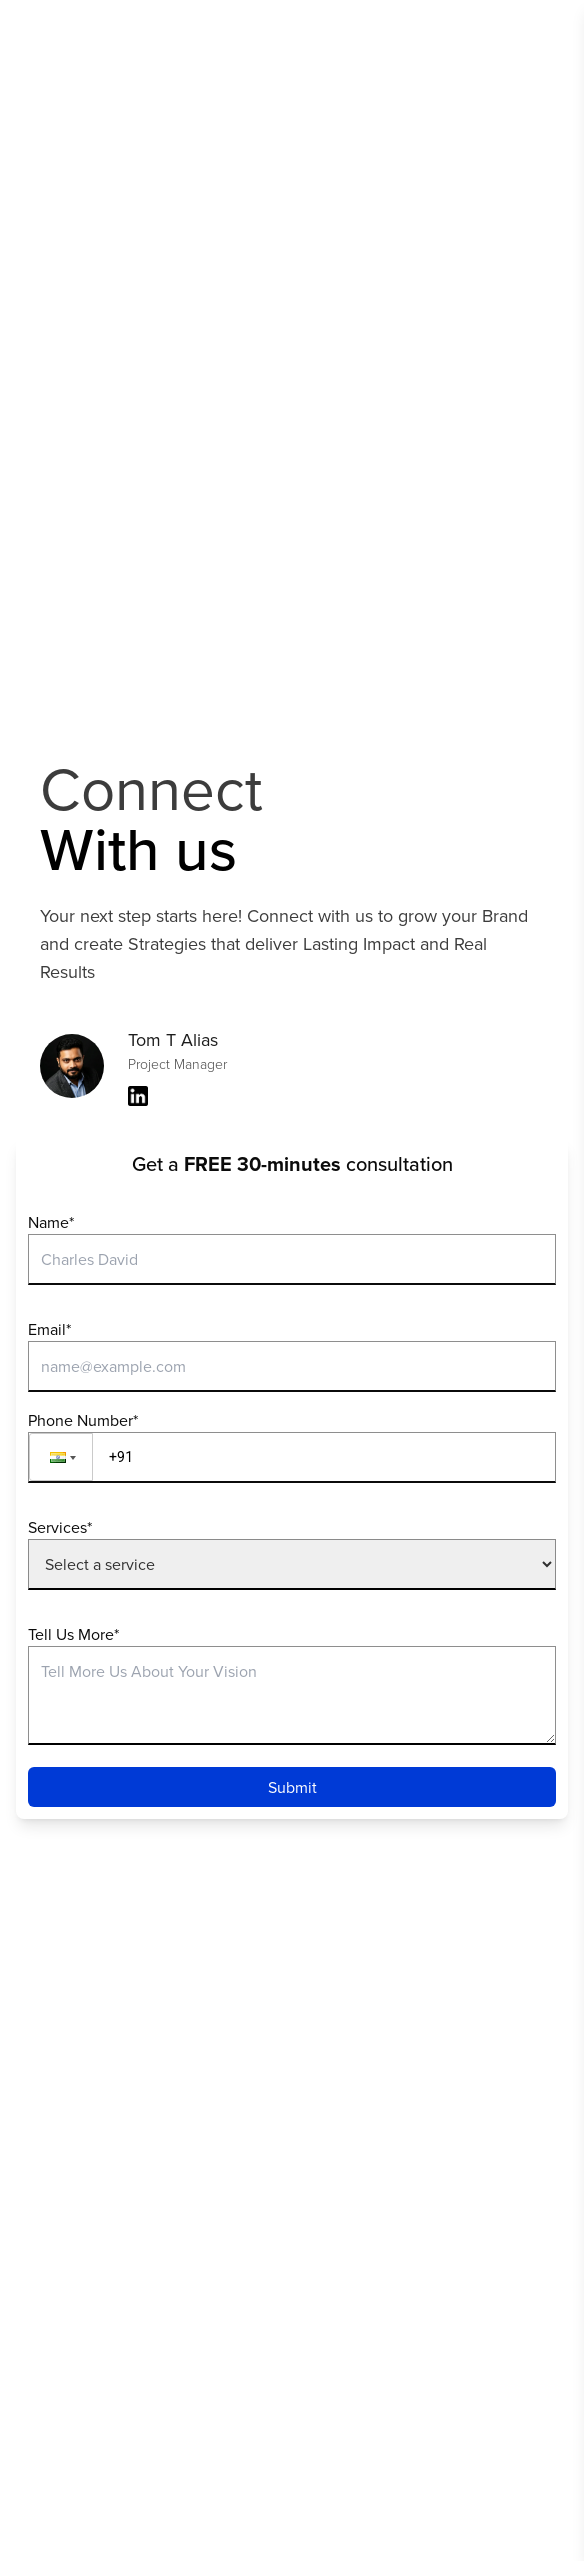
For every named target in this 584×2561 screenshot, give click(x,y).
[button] (61, 1457)
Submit (292, 1787)
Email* (49, 1329)
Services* (60, 1527)
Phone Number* (83, 1420)
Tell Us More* (73, 1634)
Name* (51, 1222)
